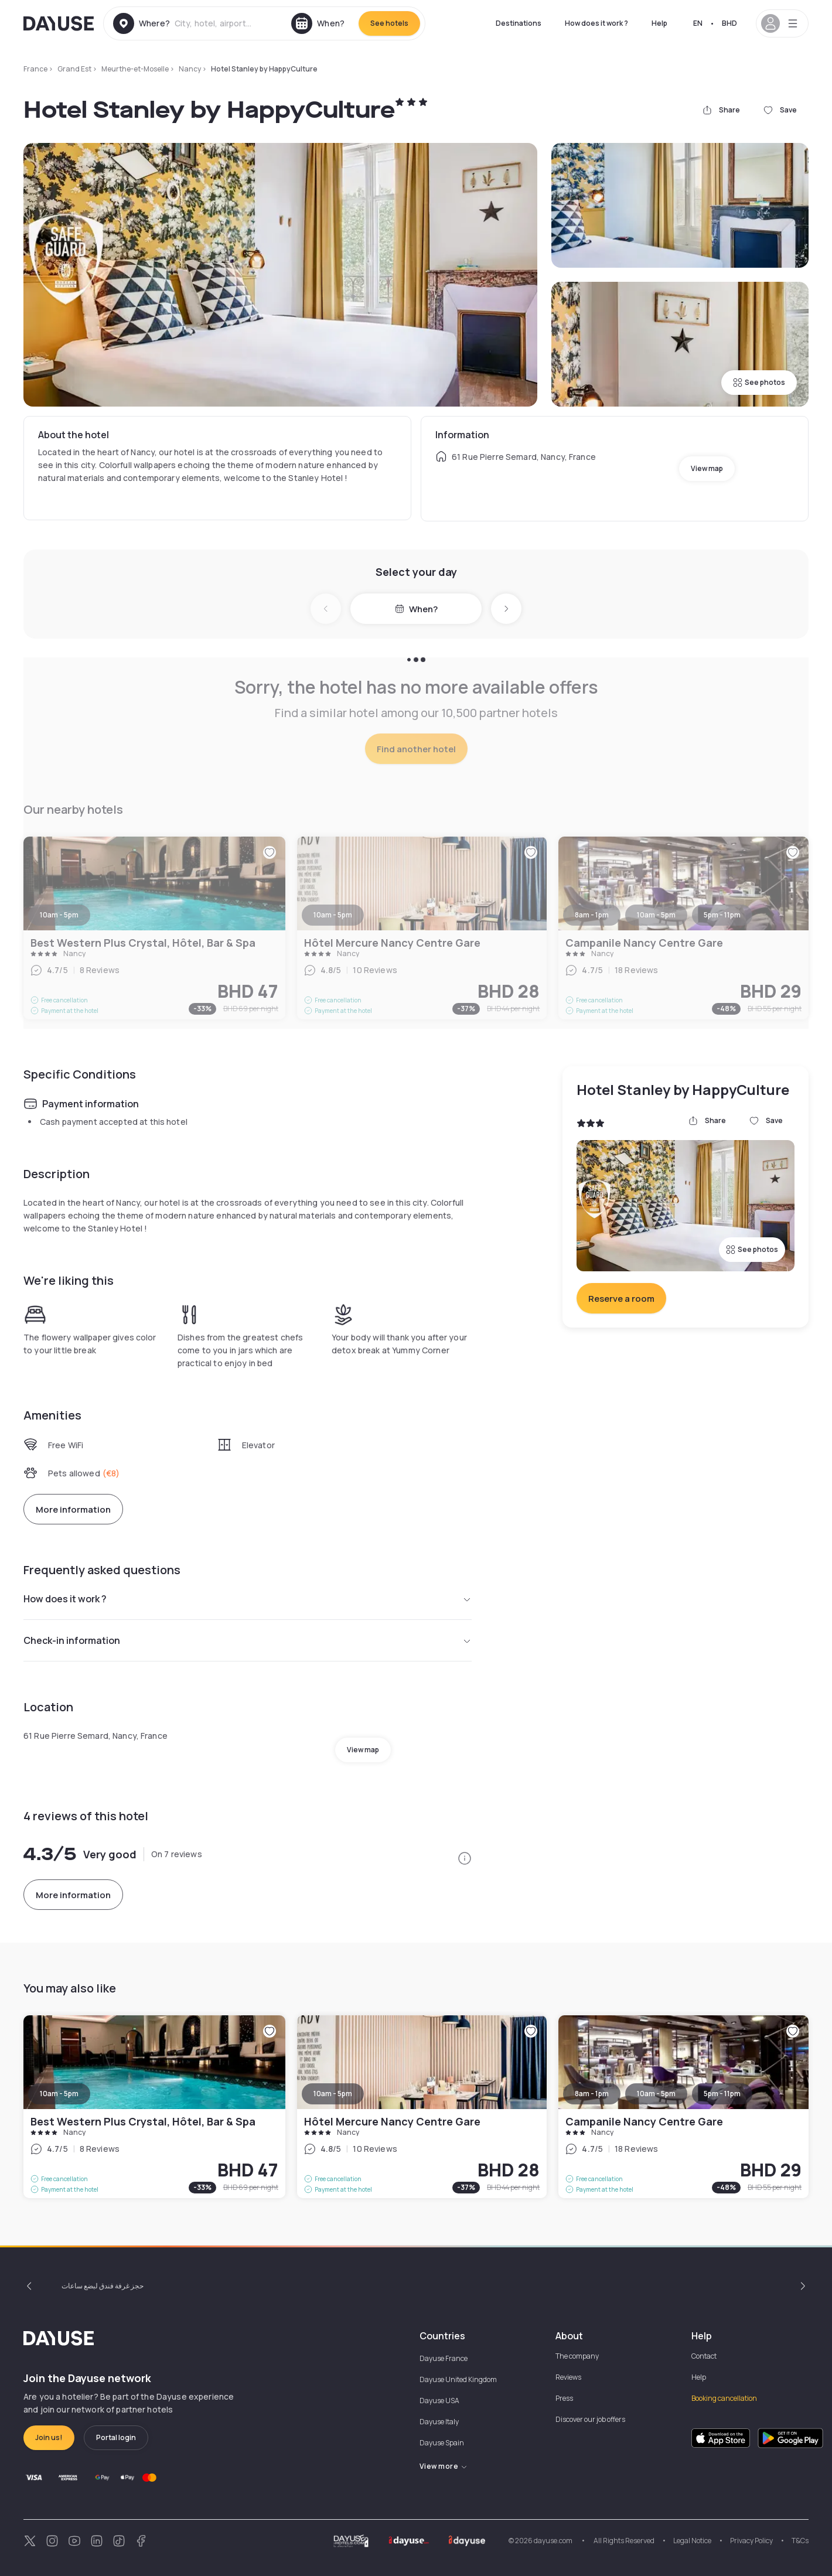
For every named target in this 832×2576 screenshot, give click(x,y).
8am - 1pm (592, 2094)
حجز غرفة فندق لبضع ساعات (103, 2286)
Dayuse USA (439, 2401)
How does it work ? (596, 23)
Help (659, 23)
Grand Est (74, 69)
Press (564, 2398)
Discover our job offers (590, 2419)
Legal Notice (692, 2541)
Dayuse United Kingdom (458, 2379)
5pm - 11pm (722, 2094)
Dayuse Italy (439, 2422)
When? (416, 609)
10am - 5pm (59, 2094)
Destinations (518, 23)
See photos (759, 382)
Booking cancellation (724, 2398)
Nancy (190, 69)
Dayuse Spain (442, 2443)
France (35, 69)
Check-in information (247, 1640)
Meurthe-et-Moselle (135, 69)
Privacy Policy (751, 2541)
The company (577, 2356)
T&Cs (800, 2541)
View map (707, 468)
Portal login (116, 2437)
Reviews (568, 2377)
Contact (704, 2356)
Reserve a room (621, 1298)
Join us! (49, 2437)
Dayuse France (444, 2358)
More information (73, 1509)
